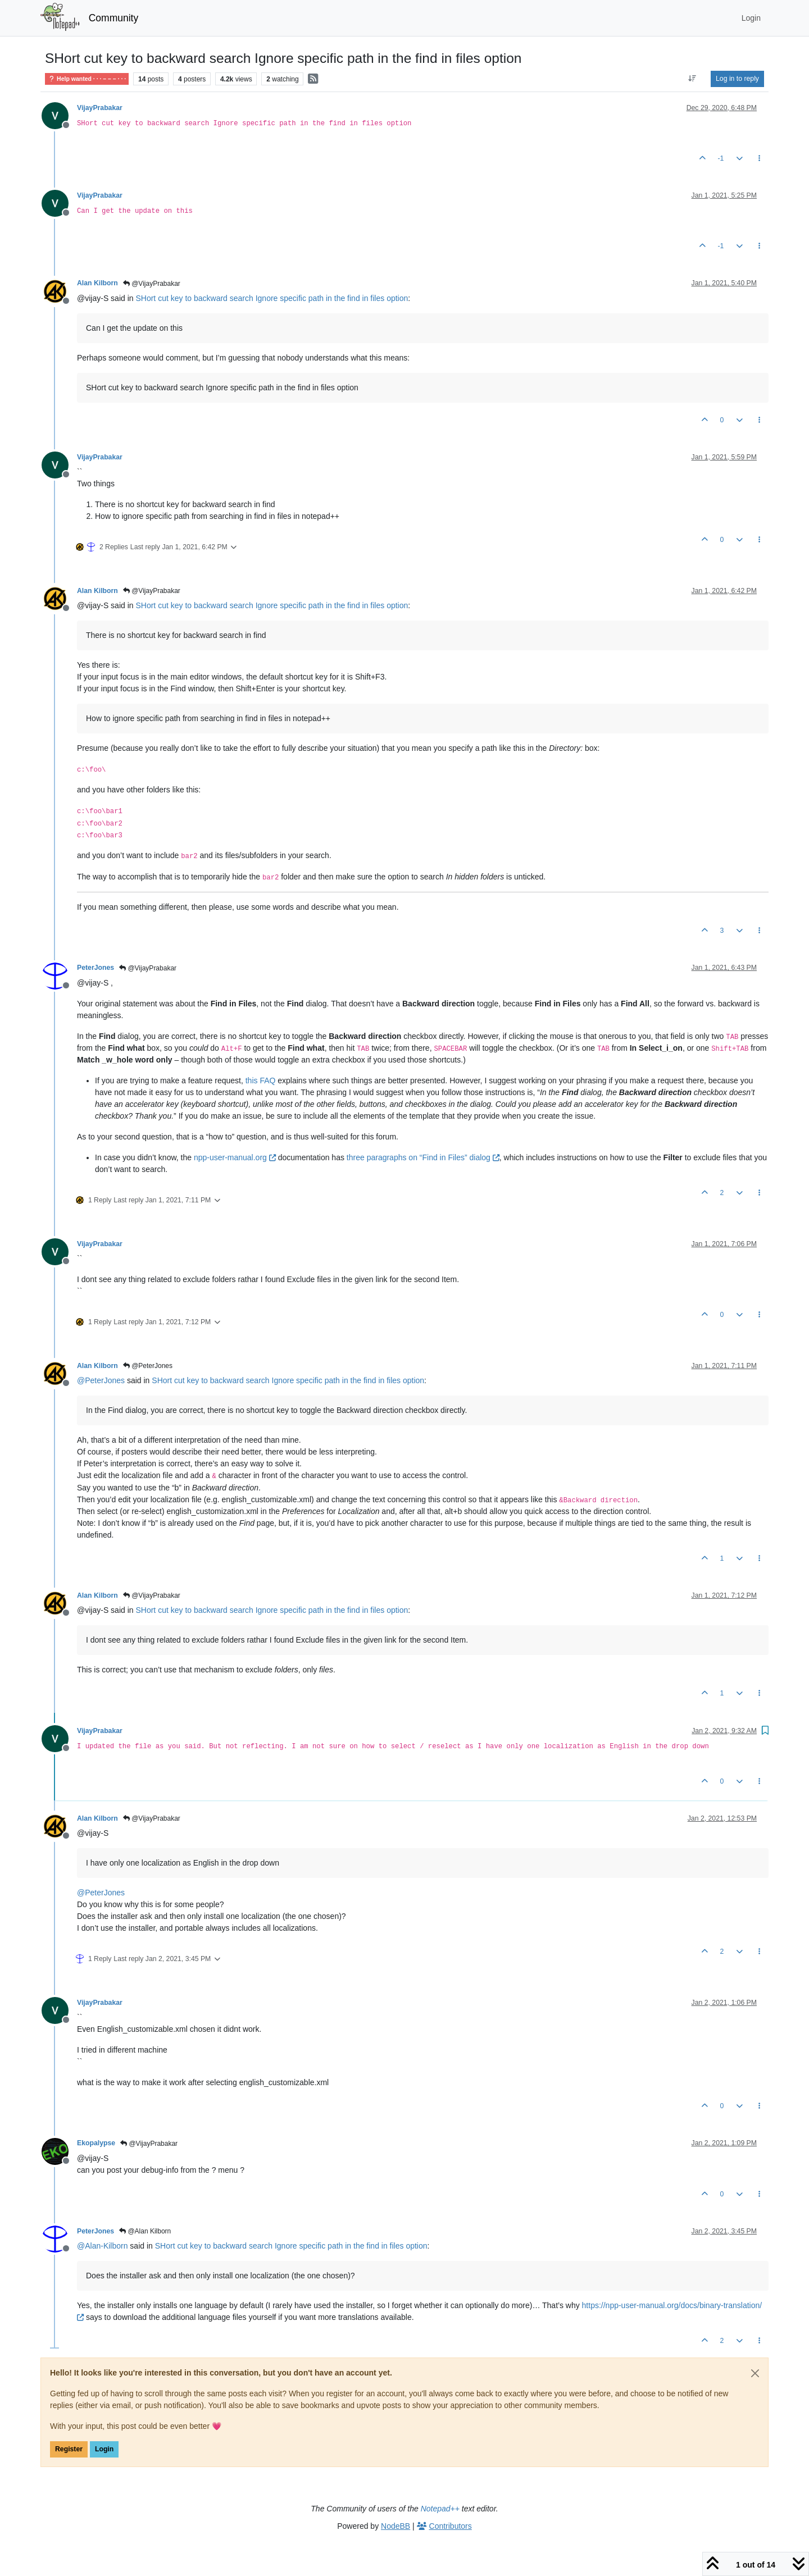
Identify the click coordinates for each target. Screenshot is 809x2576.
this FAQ (261, 1080)
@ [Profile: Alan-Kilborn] (102, 2245)
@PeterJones (147, 1366)
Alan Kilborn (97, 283)
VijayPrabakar (99, 108)
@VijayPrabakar (151, 284)
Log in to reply (737, 79)
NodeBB (395, 2526)
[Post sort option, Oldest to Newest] (692, 78)
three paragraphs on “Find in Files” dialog (423, 1157)
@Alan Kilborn (145, 2231)
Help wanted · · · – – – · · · (87, 79)
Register (69, 2449)
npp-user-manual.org (235, 1157)
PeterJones (95, 968)
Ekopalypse (96, 2143)
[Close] (755, 2373)
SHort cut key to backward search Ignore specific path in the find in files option (271, 298)
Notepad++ (440, 2508)
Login (104, 2449)
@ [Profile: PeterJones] (101, 1380)
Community (114, 18)
